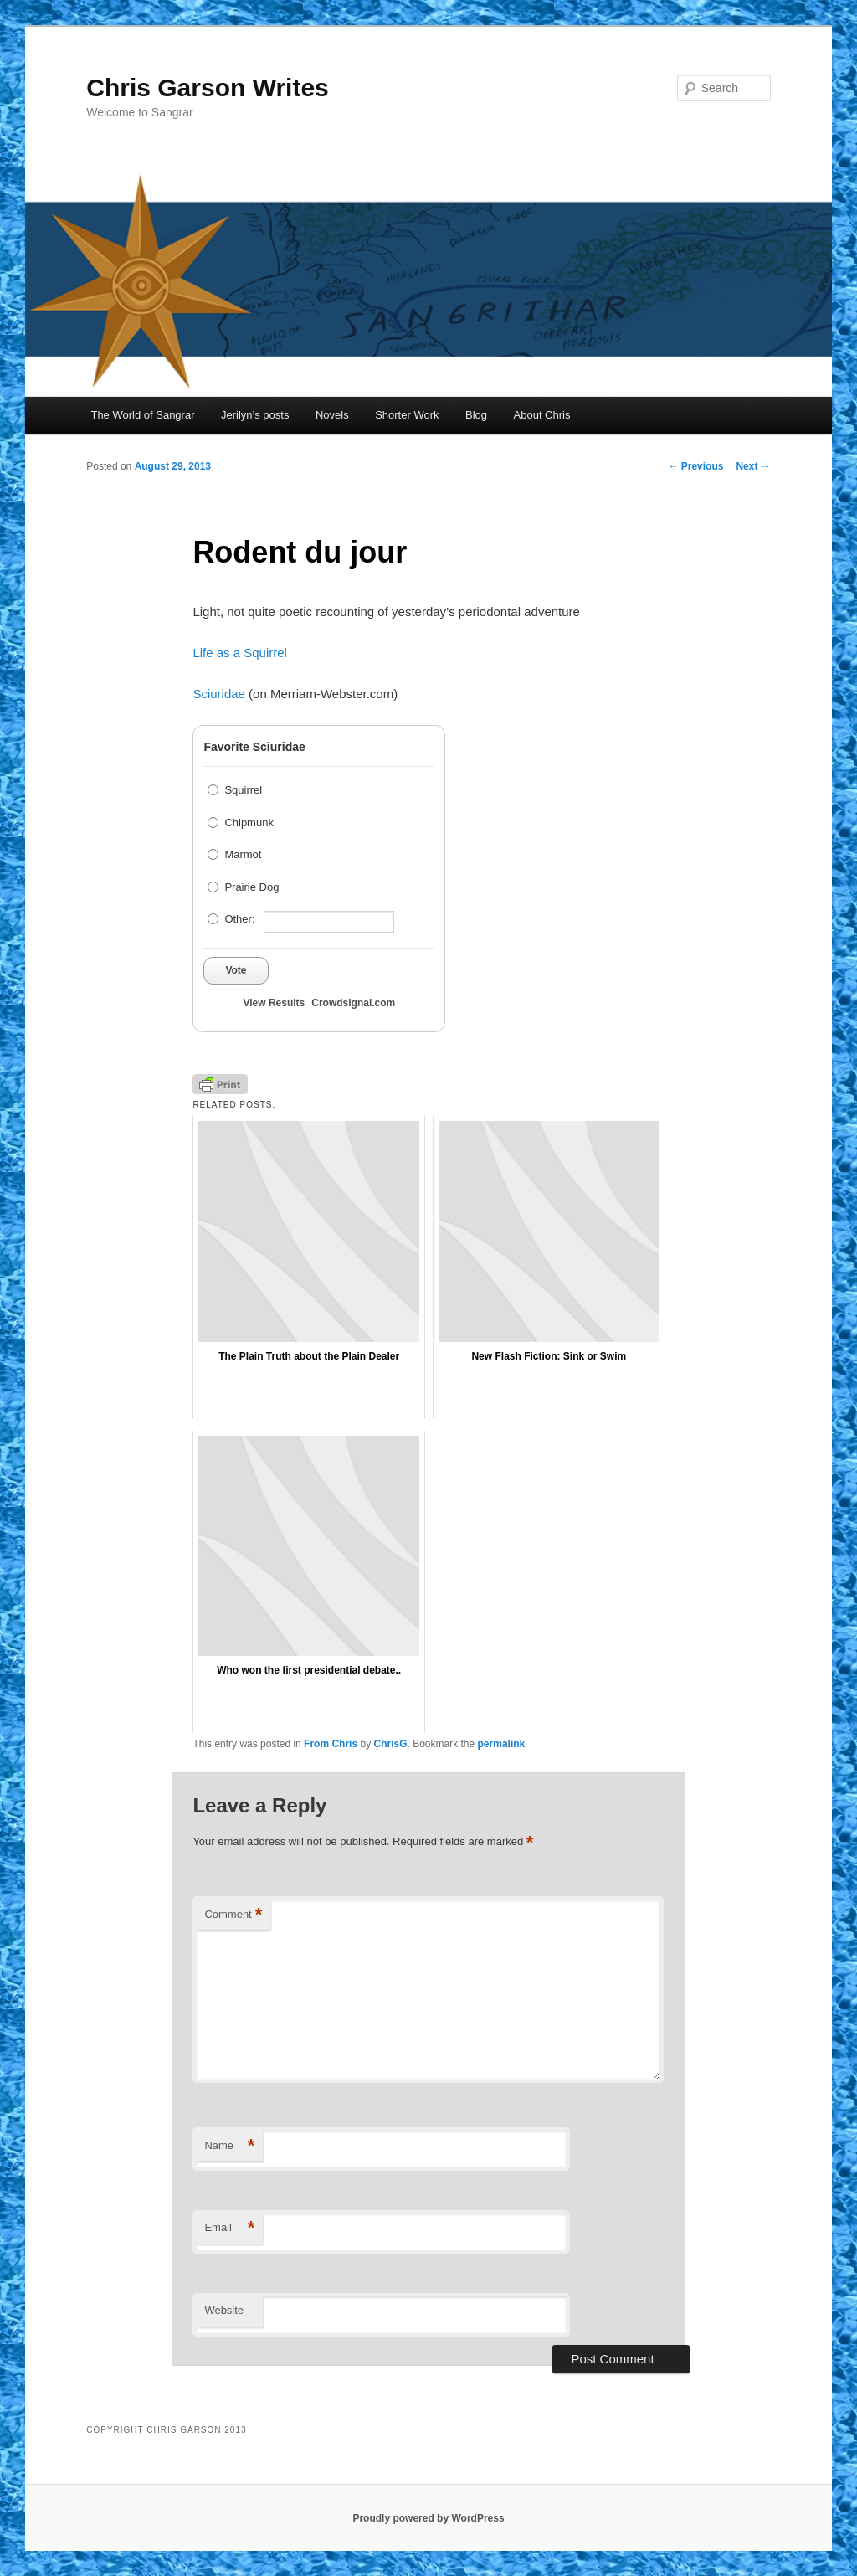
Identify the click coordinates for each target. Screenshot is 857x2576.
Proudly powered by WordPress (428, 2518)
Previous (695, 466)
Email (229, 2228)
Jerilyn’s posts (255, 415)
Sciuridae (218, 693)
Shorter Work (407, 415)
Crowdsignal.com (353, 1003)
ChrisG (390, 1744)
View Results (274, 1003)
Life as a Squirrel (239, 652)
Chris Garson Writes (207, 87)
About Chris (542, 415)
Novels (332, 415)
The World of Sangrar (142, 415)
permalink (502, 1744)
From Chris (330, 1744)
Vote (235, 970)
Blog (476, 415)
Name (229, 2146)
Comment (233, 1915)
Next (753, 466)
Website (224, 2310)
